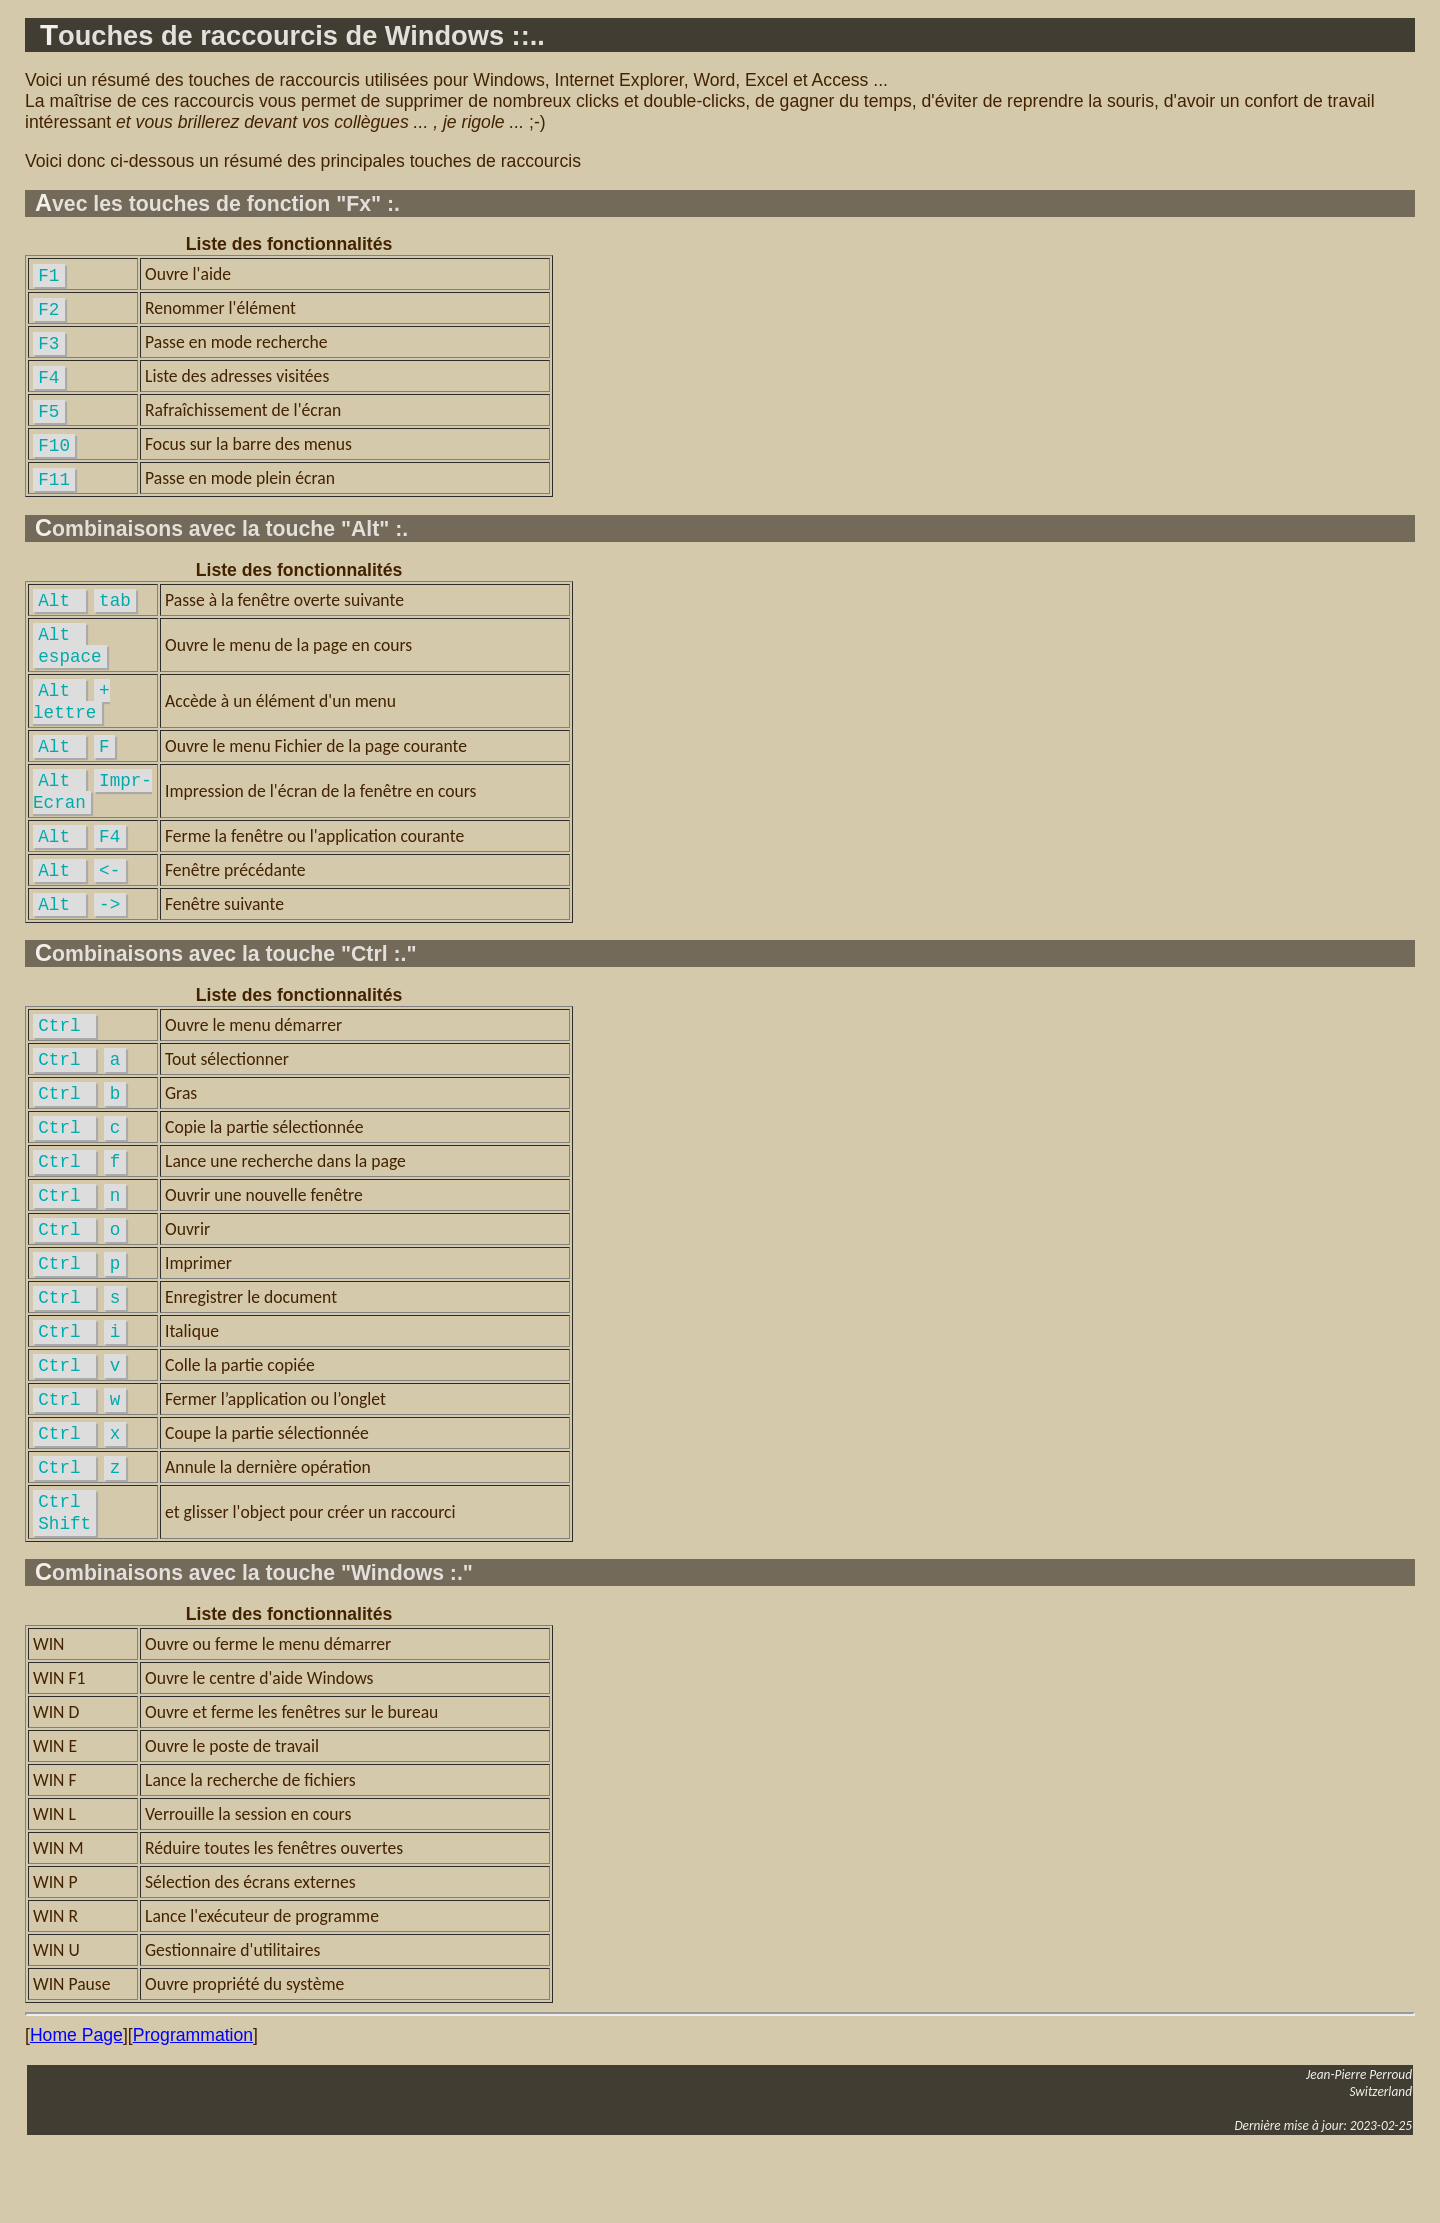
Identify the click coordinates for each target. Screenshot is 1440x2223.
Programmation (193, 2103)
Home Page (76, 2103)
